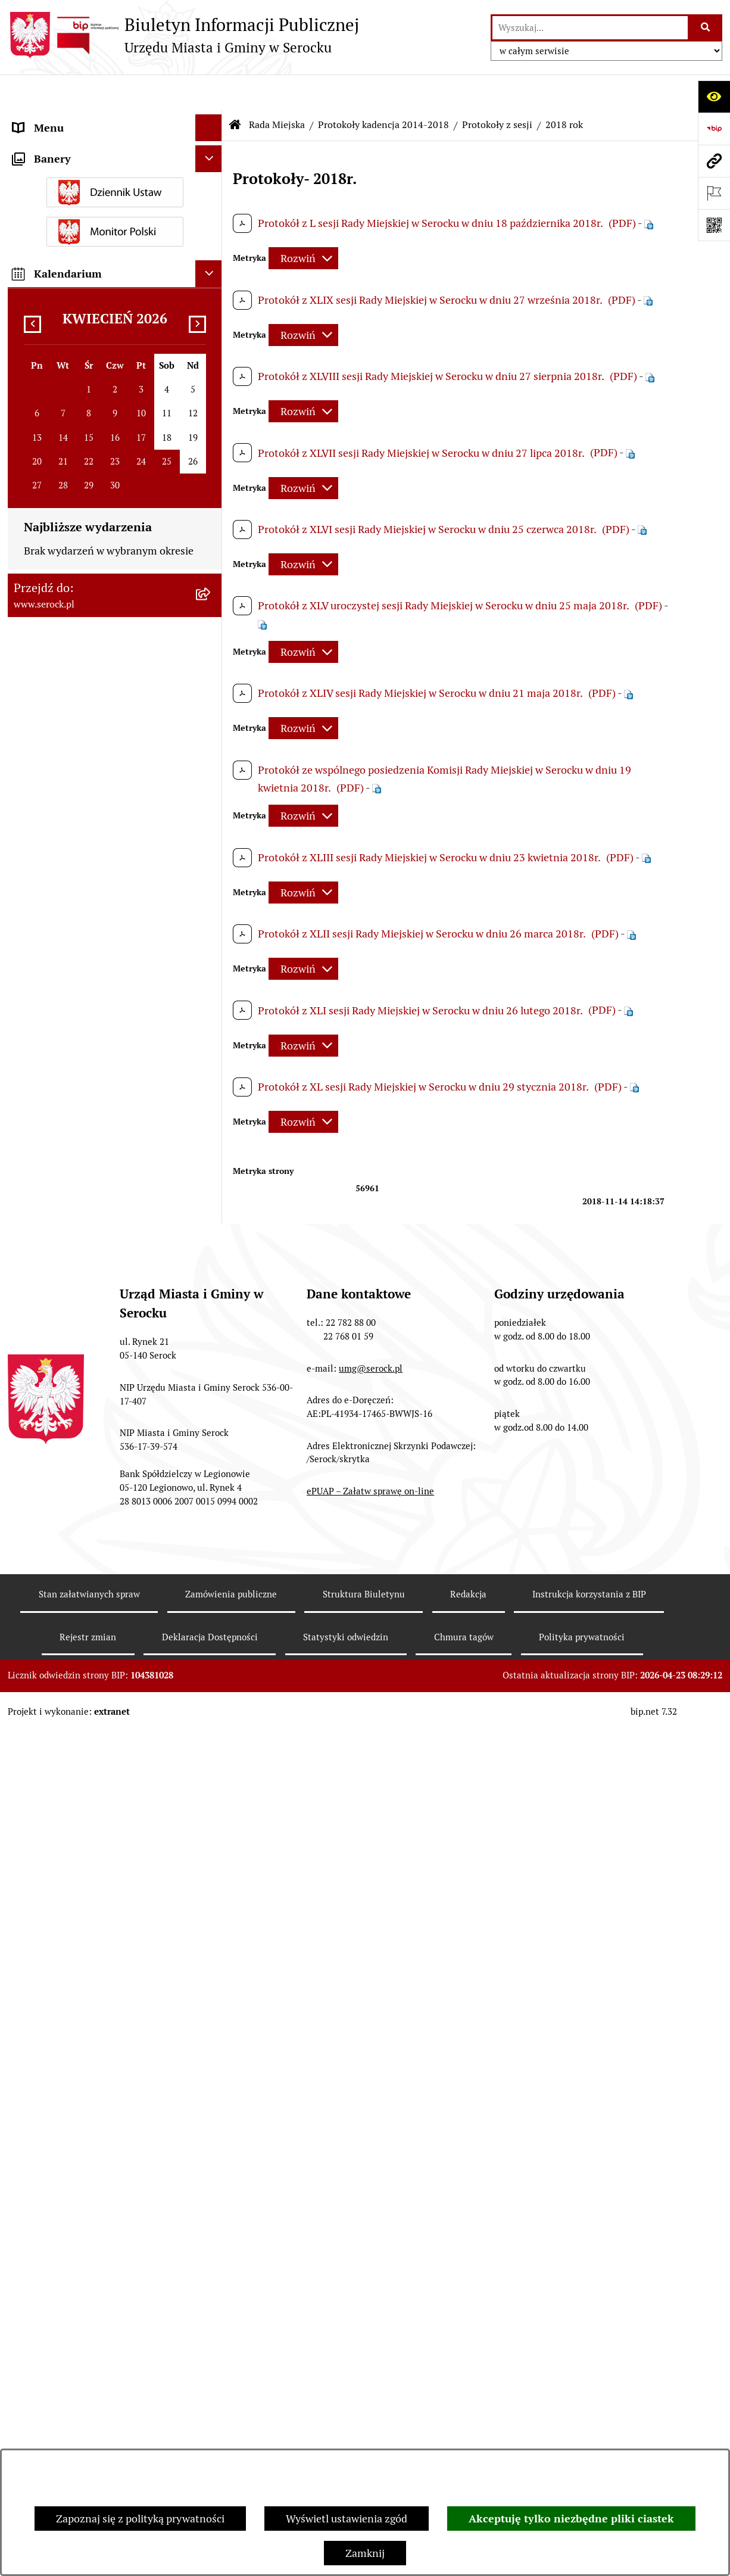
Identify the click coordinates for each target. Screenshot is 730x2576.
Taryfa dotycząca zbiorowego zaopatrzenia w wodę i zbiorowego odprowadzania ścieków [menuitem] (94, 1583)
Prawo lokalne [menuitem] (46, 1090)
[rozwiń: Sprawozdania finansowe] (211, 1267)
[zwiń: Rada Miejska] (211, 173)
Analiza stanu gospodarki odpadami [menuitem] (97, 1540)
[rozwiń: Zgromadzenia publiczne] (211, 1680)
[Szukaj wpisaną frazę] (706, 27)
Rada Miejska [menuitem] (44, 172)
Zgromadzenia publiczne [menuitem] (71, 1680)
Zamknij (365, 2553)
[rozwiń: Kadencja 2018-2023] (211, 909)
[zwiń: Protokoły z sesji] (211, 736)
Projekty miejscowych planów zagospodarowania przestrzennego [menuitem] (95, 1329)
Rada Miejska (277, 89)
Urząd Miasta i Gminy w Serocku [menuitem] (89, 119)
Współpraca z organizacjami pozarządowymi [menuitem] (79, 1398)
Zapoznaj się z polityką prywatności (140, 2518)
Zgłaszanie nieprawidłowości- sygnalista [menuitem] (83, 1758)
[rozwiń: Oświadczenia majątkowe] (211, 1064)
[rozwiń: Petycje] (211, 1364)
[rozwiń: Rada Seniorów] (211, 1037)
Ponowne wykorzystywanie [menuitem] (77, 1653)
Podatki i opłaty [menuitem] (50, 1117)
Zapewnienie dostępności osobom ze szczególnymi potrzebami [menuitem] (100, 1715)
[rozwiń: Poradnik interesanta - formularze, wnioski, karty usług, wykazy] (211, 1198)
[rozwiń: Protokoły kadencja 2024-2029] (211, 632)
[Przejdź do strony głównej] (183, 35)
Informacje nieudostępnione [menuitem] (80, 1433)
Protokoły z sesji (497, 89)
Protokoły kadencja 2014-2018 (383, 89)
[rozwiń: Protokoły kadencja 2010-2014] (211, 874)
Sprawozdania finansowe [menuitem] (72, 1267)
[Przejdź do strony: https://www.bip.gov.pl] (714, 129)
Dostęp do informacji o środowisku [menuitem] (95, 1487)
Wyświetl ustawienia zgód (346, 2518)
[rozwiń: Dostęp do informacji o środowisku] (211, 1487)
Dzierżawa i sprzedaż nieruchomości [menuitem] (99, 1171)
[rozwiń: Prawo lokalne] (211, 1090)
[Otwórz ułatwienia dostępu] (714, 96)
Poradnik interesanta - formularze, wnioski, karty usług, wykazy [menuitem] (94, 1205)
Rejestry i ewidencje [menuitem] (60, 1514)
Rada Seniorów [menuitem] (48, 1037)
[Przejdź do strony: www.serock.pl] (714, 161)
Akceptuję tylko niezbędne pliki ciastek (571, 2518)
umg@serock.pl (371, 2442)
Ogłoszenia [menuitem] (39, 1144)
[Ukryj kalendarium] (208, 1954)
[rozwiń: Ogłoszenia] (211, 1144)
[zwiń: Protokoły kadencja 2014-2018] (211, 702)
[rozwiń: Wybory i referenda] (211, 1460)
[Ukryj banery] (208, 1839)
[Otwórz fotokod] (714, 225)
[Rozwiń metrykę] (303, 223)
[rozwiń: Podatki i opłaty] (211, 1117)
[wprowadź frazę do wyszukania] (590, 27)
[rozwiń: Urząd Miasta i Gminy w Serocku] (211, 119)
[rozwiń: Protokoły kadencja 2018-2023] (211, 667)
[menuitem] (115, 206)
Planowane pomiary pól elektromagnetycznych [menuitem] (68, 1800)
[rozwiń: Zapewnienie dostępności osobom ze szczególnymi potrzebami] (211, 1707)
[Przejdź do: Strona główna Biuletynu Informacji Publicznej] (235, 89)
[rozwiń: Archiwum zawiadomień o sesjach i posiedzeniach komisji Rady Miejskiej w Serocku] (211, 943)
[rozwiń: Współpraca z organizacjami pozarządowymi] (211, 1391)
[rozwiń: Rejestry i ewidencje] (211, 1514)
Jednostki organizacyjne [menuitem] (69, 145)
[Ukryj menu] (208, 92)
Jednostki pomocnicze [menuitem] (65, 1010)
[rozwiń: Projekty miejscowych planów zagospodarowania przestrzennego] (211, 1321)
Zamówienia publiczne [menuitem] (66, 1294)
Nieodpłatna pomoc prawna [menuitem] (78, 1626)
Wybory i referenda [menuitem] (58, 1460)
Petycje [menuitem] (30, 1363)
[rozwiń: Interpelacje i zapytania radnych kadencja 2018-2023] (211, 531)
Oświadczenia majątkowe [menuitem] (72, 1063)
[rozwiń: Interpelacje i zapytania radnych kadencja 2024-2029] (211, 481)
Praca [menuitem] (26, 1240)
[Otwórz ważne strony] (714, 193)
